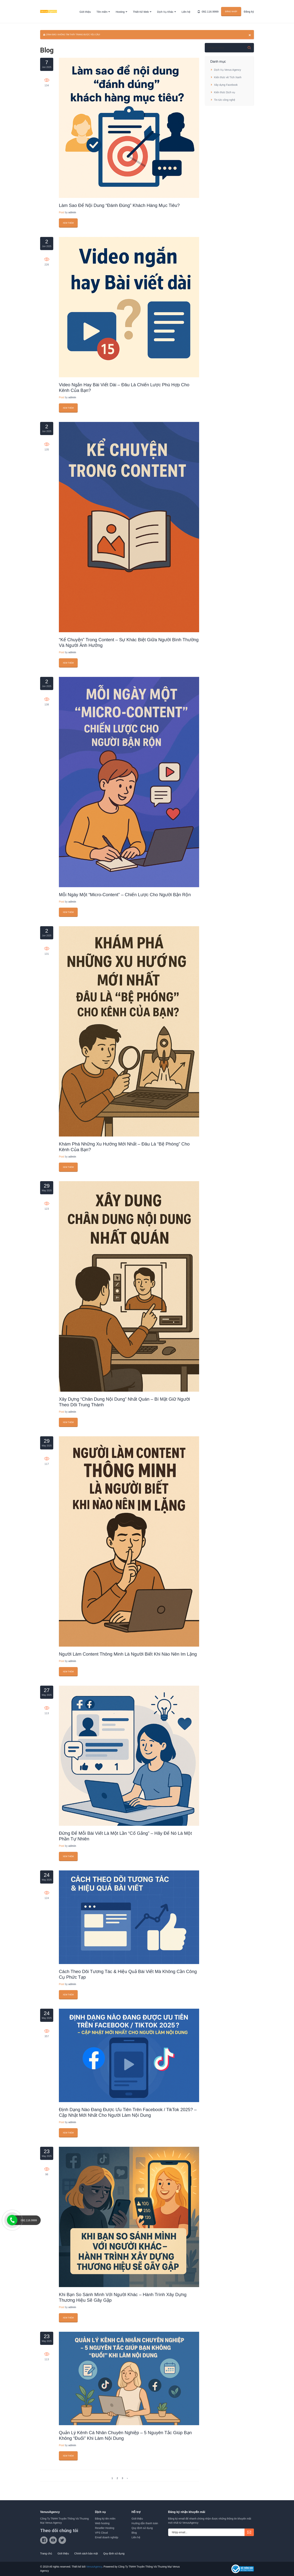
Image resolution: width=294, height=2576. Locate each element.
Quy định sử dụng (142, 2527)
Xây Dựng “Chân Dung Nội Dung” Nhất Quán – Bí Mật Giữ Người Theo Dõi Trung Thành (124, 1402)
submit (249, 2532)
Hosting (120, 11)
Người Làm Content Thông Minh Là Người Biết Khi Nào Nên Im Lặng (128, 1654)
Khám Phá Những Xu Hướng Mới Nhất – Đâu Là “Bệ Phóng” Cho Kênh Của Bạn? (124, 1146)
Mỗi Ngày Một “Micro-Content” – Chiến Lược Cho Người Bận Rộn (125, 894)
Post (61, 212)
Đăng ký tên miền (105, 2518)
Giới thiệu (85, 11)
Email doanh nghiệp (106, 2537)
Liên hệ (186, 11)
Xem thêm (68, 223)
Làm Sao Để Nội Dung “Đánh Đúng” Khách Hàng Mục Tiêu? (119, 205)
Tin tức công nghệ (222, 99)
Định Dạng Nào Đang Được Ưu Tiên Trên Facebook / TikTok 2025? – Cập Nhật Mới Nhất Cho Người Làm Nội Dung (128, 2112)
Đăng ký (249, 11)
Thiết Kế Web (141, 11)
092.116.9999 (211, 11)
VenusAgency (94, 2566)
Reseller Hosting (104, 2527)
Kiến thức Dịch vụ (222, 92)
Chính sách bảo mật (86, 2553)
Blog (134, 2532)
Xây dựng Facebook (224, 84)
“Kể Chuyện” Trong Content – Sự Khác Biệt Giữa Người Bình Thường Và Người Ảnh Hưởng (129, 642)
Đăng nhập (232, 11)
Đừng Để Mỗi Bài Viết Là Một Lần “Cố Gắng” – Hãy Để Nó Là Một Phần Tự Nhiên (125, 1836)
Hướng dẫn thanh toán (145, 2523)
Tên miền (102, 11)
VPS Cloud (101, 2532)
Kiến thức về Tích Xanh (226, 77)
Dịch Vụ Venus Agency (225, 69)
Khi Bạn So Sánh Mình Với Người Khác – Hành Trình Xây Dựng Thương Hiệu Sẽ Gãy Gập (123, 2297)
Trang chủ (46, 2553)
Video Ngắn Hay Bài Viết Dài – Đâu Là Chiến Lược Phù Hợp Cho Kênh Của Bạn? (124, 387)
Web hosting (102, 2523)
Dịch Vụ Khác (165, 11)
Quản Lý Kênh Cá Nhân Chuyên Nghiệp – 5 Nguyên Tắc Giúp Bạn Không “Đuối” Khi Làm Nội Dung (125, 2435)
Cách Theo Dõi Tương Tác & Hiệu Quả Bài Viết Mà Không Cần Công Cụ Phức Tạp (128, 1974)
